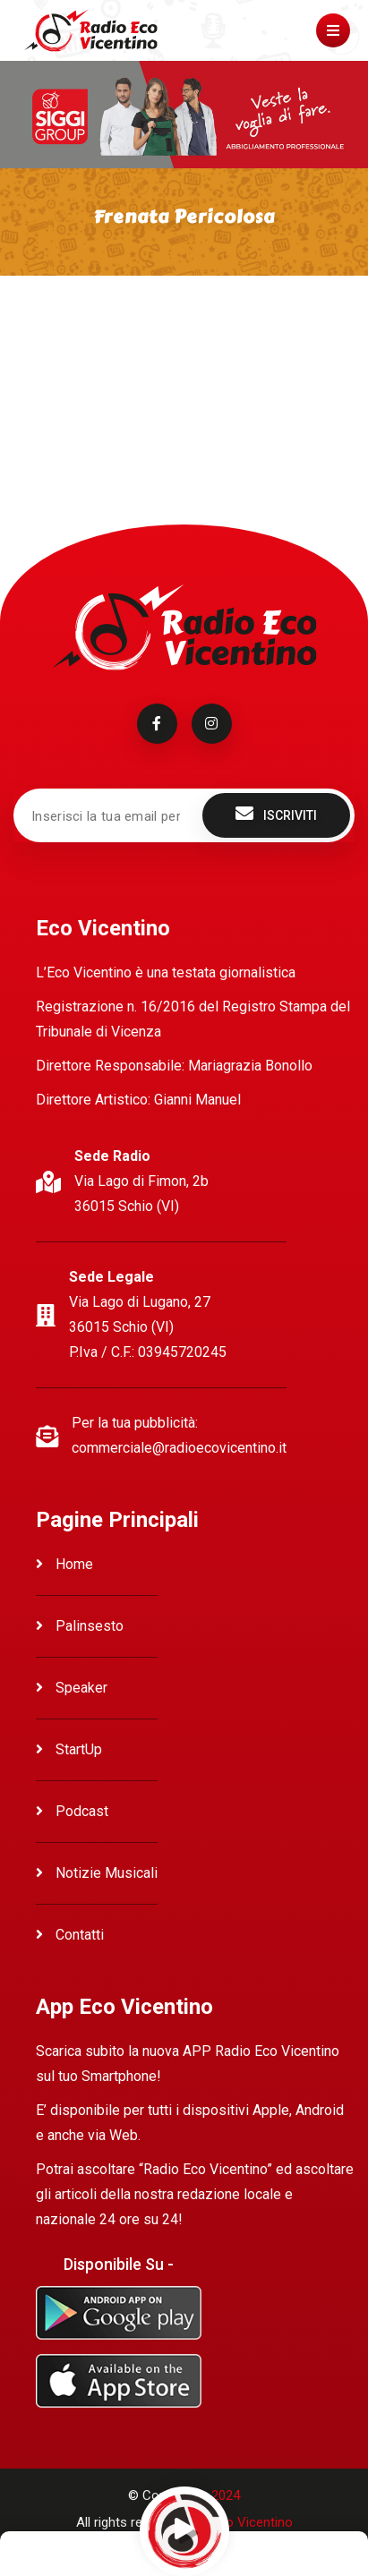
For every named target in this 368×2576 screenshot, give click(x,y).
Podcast (72, 1811)
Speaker (71, 1687)
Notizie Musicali (97, 1872)
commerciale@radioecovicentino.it (179, 1447)
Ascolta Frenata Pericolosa (98, 341)
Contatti (70, 1934)
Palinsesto (80, 1625)
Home (64, 1564)
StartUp (69, 1749)
